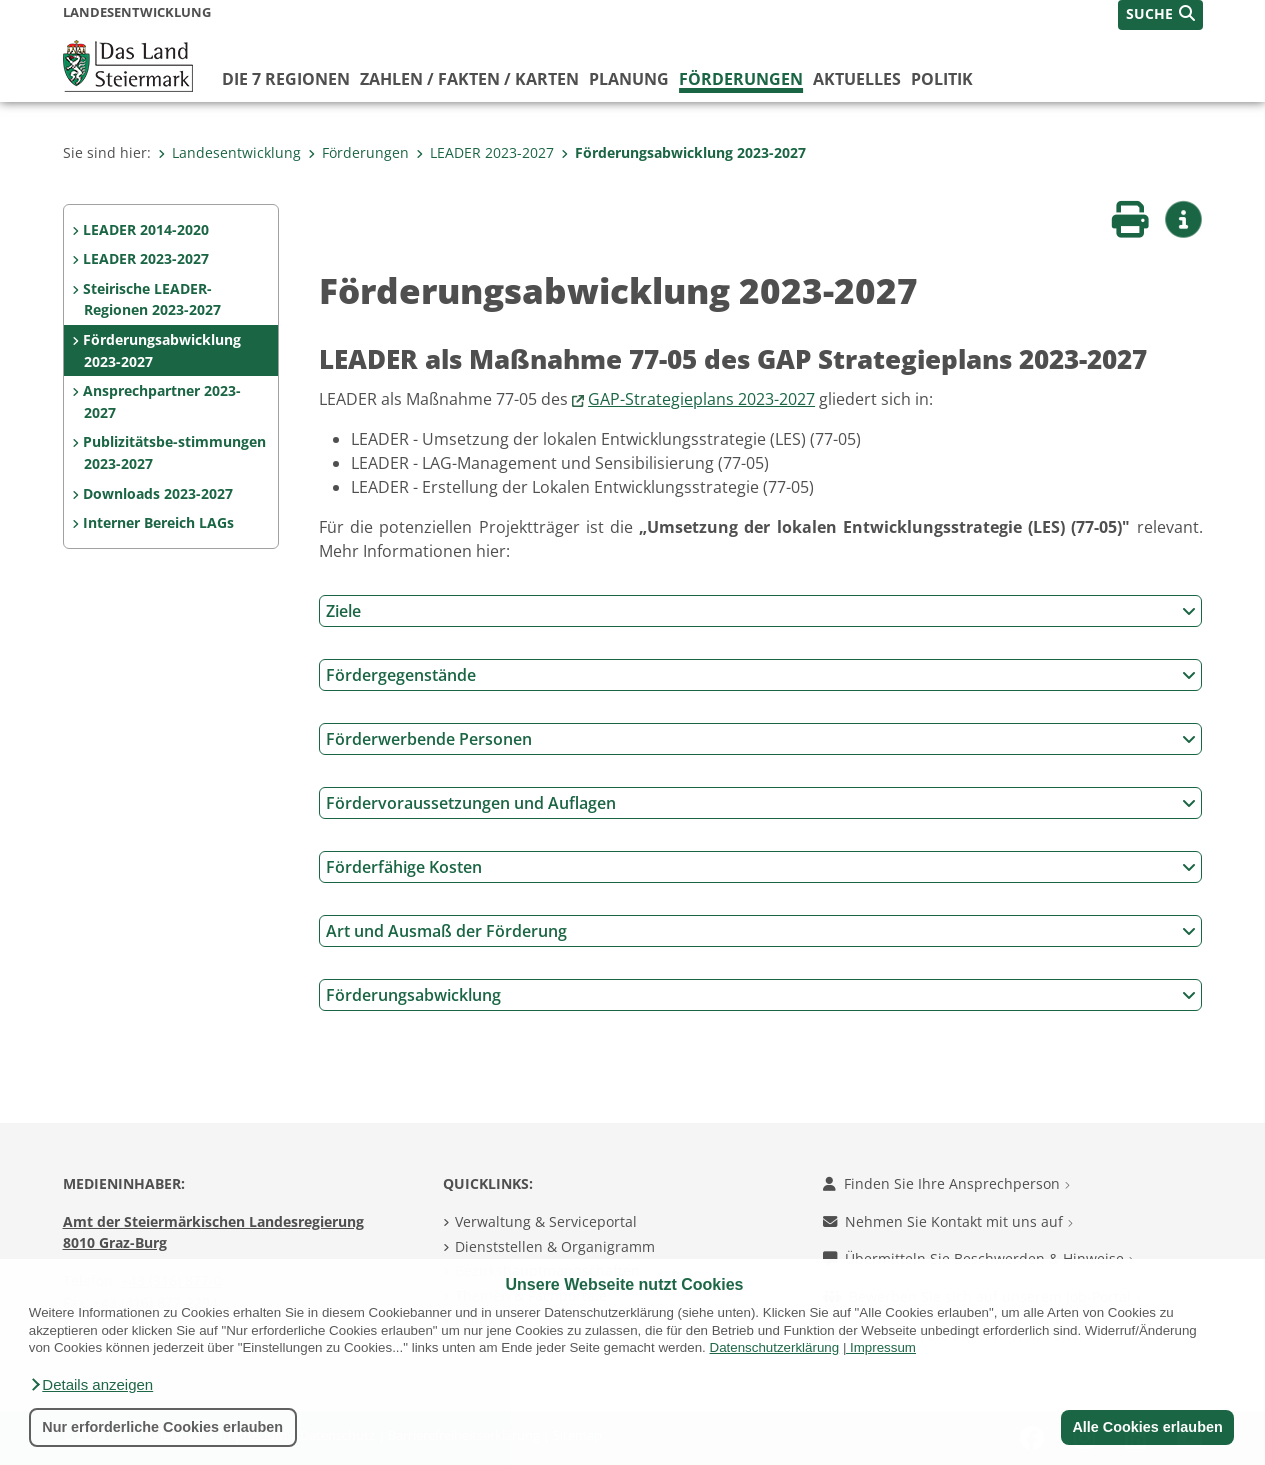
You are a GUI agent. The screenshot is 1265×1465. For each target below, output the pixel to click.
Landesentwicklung (229, 152)
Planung (629, 79)
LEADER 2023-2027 (485, 152)
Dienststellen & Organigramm (555, 1246)
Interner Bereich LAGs (158, 522)
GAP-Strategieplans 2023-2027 (701, 399)
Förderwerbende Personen (761, 739)
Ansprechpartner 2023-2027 (162, 401)
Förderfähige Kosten (761, 867)
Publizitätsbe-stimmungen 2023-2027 (174, 452)
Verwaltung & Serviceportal (546, 1221)
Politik (942, 79)
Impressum (883, 1347)
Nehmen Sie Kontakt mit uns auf (948, 1221)
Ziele (761, 611)
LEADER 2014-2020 (146, 229)
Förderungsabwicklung (761, 995)
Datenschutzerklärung (775, 1347)
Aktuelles (857, 79)
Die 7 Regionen (286, 79)
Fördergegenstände (761, 675)
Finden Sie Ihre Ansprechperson (946, 1183)
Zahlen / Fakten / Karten (469, 79)
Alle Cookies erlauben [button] (1147, 1427)
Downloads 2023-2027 (158, 493)
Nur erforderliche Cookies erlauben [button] (162, 1427)
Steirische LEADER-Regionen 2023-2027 (151, 299)
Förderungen (741, 79)
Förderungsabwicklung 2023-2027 (683, 152)
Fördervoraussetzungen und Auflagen (761, 803)
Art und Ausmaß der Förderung (761, 931)
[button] (91, 1385)
